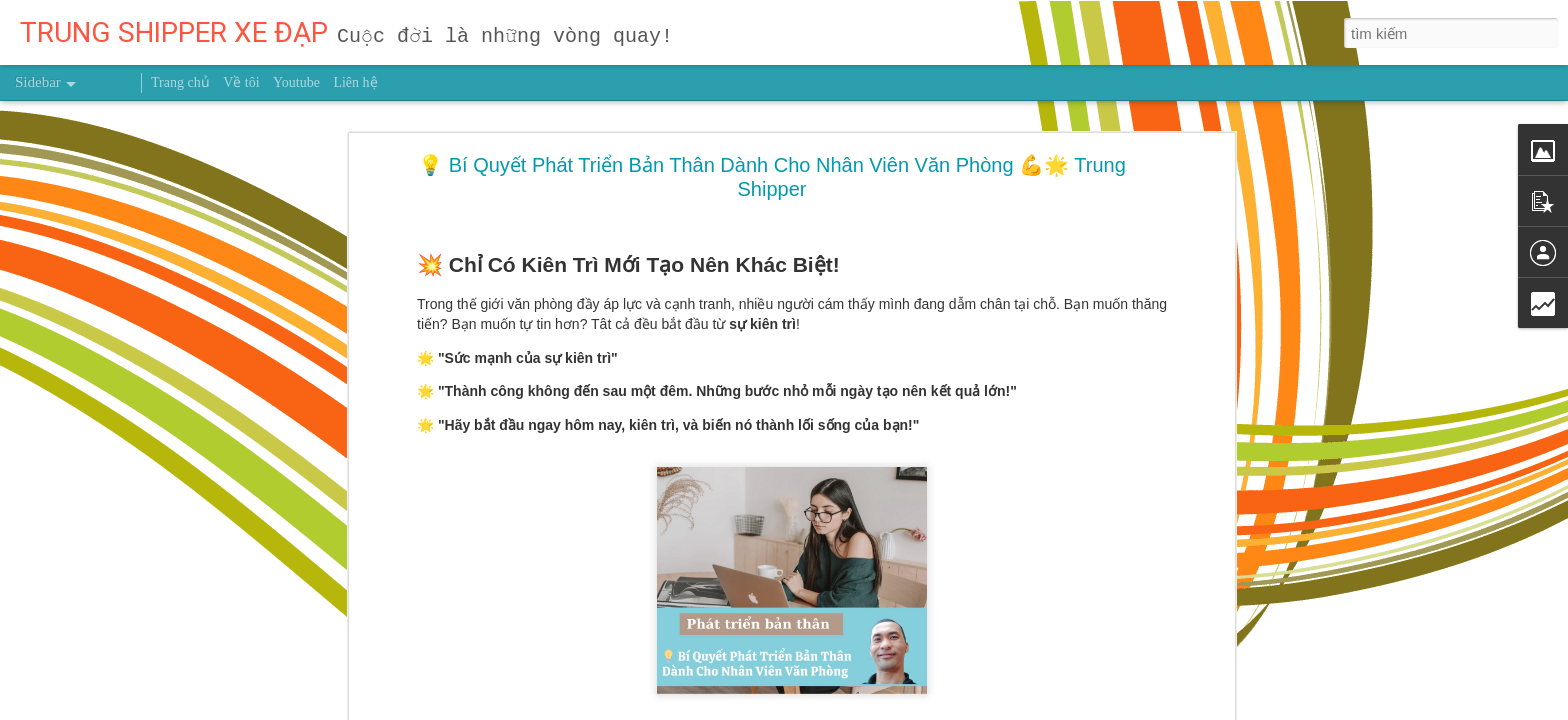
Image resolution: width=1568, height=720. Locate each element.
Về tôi (241, 82)
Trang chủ (180, 82)
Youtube (296, 82)
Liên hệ (355, 82)
